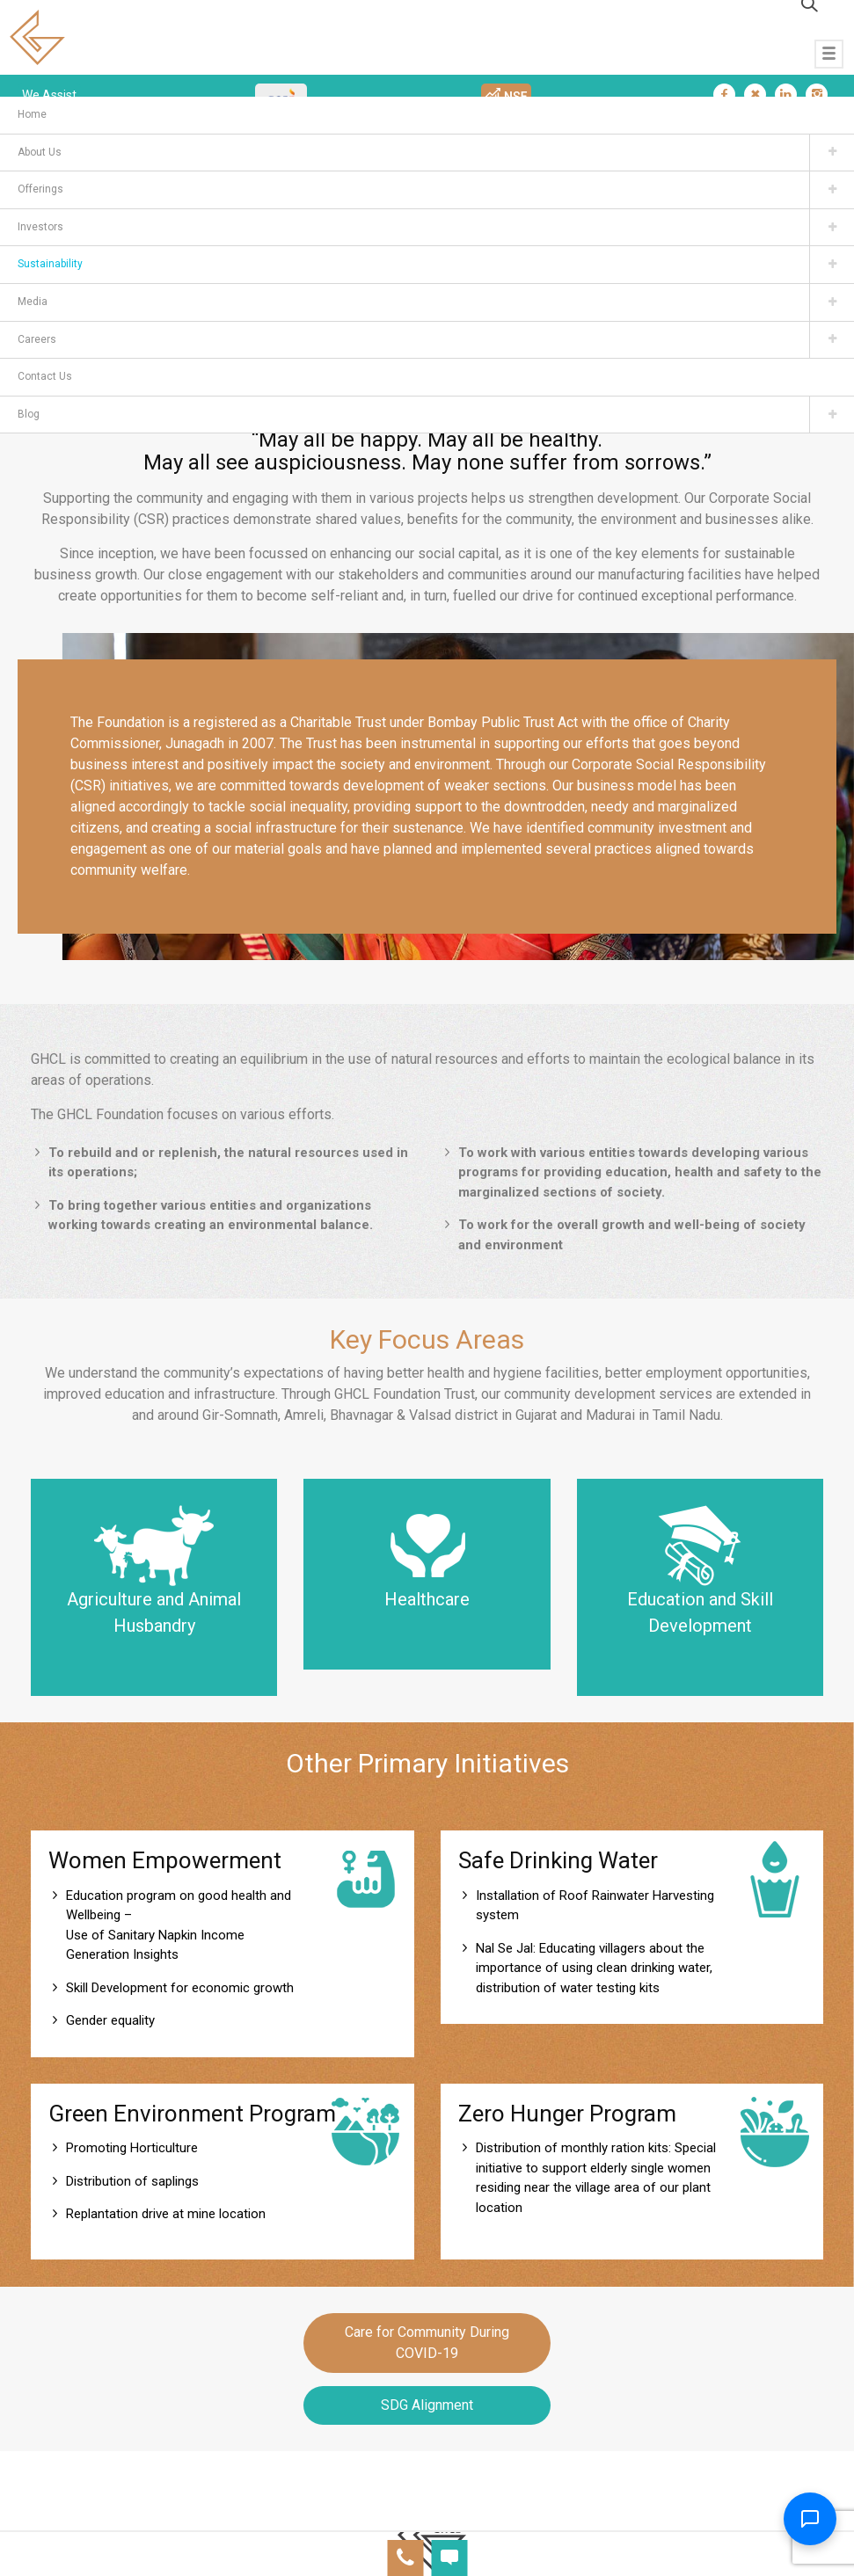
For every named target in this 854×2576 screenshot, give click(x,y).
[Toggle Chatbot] (810, 2518)
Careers (37, 339)
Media (32, 301)
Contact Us (45, 376)
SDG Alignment (427, 2405)
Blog (29, 414)
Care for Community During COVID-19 (427, 2342)
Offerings (40, 189)
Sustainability (50, 264)
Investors (40, 227)
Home (32, 114)
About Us (40, 152)
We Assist (49, 95)
